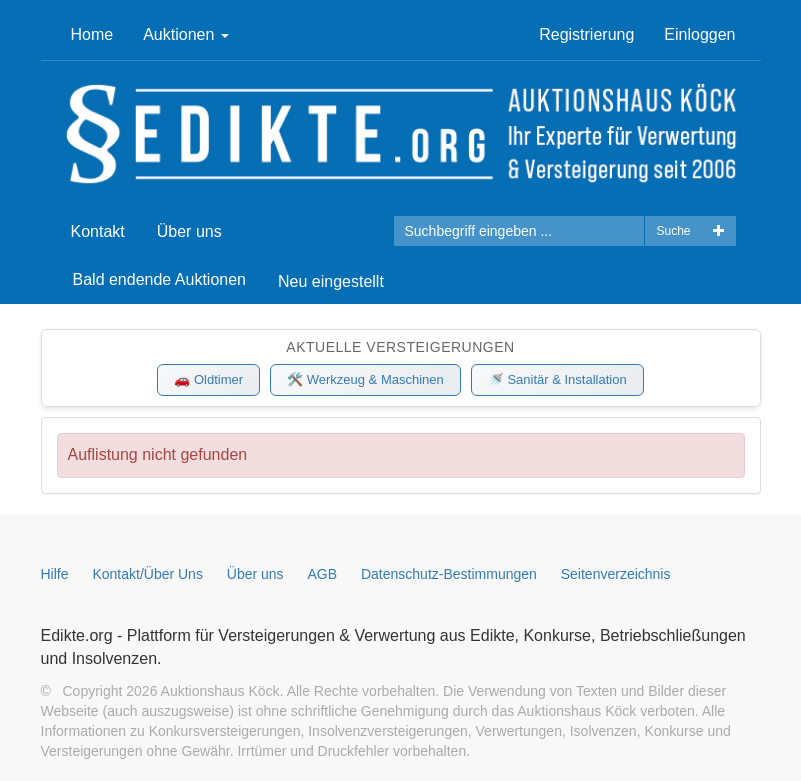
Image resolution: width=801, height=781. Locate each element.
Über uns (189, 231)
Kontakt (98, 231)
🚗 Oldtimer (208, 379)
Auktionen (186, 34)
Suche (673, 231)
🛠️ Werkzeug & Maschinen (365, 379)
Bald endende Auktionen (159, 279)
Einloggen (699, 34)
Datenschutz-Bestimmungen (449, 574)
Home (92, 34)
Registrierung (586, 34)
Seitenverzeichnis (616, 574)
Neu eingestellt (331, 281)
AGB (323, 574)
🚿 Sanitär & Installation (557, 379)
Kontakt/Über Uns (147, 574)
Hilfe (55, 574)
